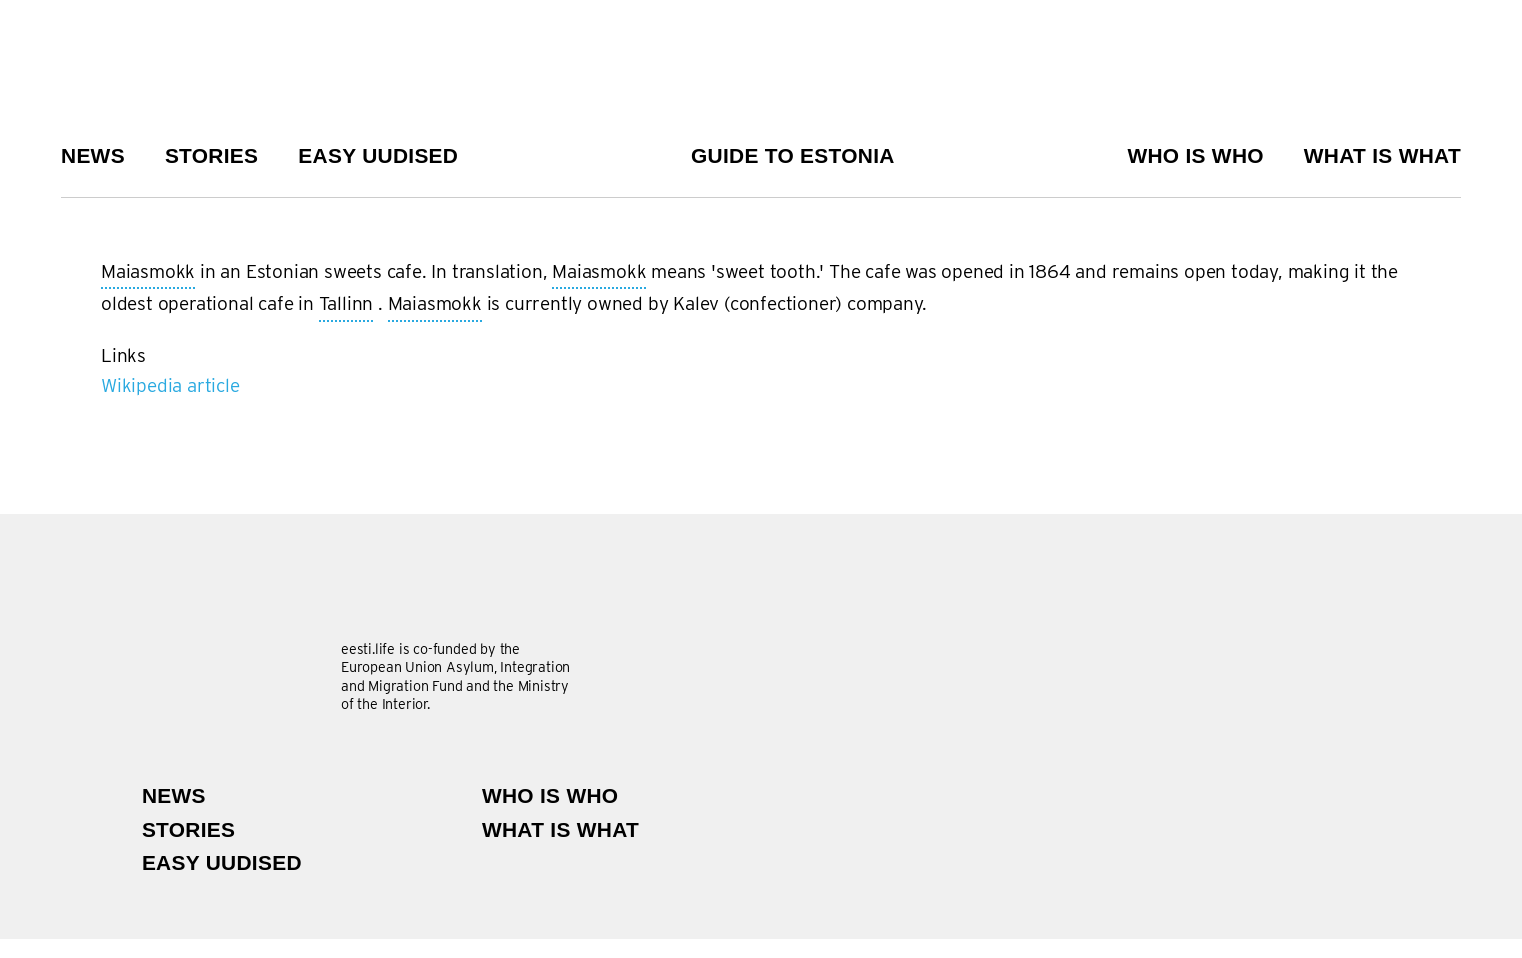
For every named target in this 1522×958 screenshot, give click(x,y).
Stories (211, 155)
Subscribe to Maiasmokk (109, 409)
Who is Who (1195, 155)
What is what (1382, 155)
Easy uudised (378, 155)
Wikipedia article (170, 385)
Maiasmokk (148, 273)
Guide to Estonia (793, 155)
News (93, 155)
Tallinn (346, 305)
